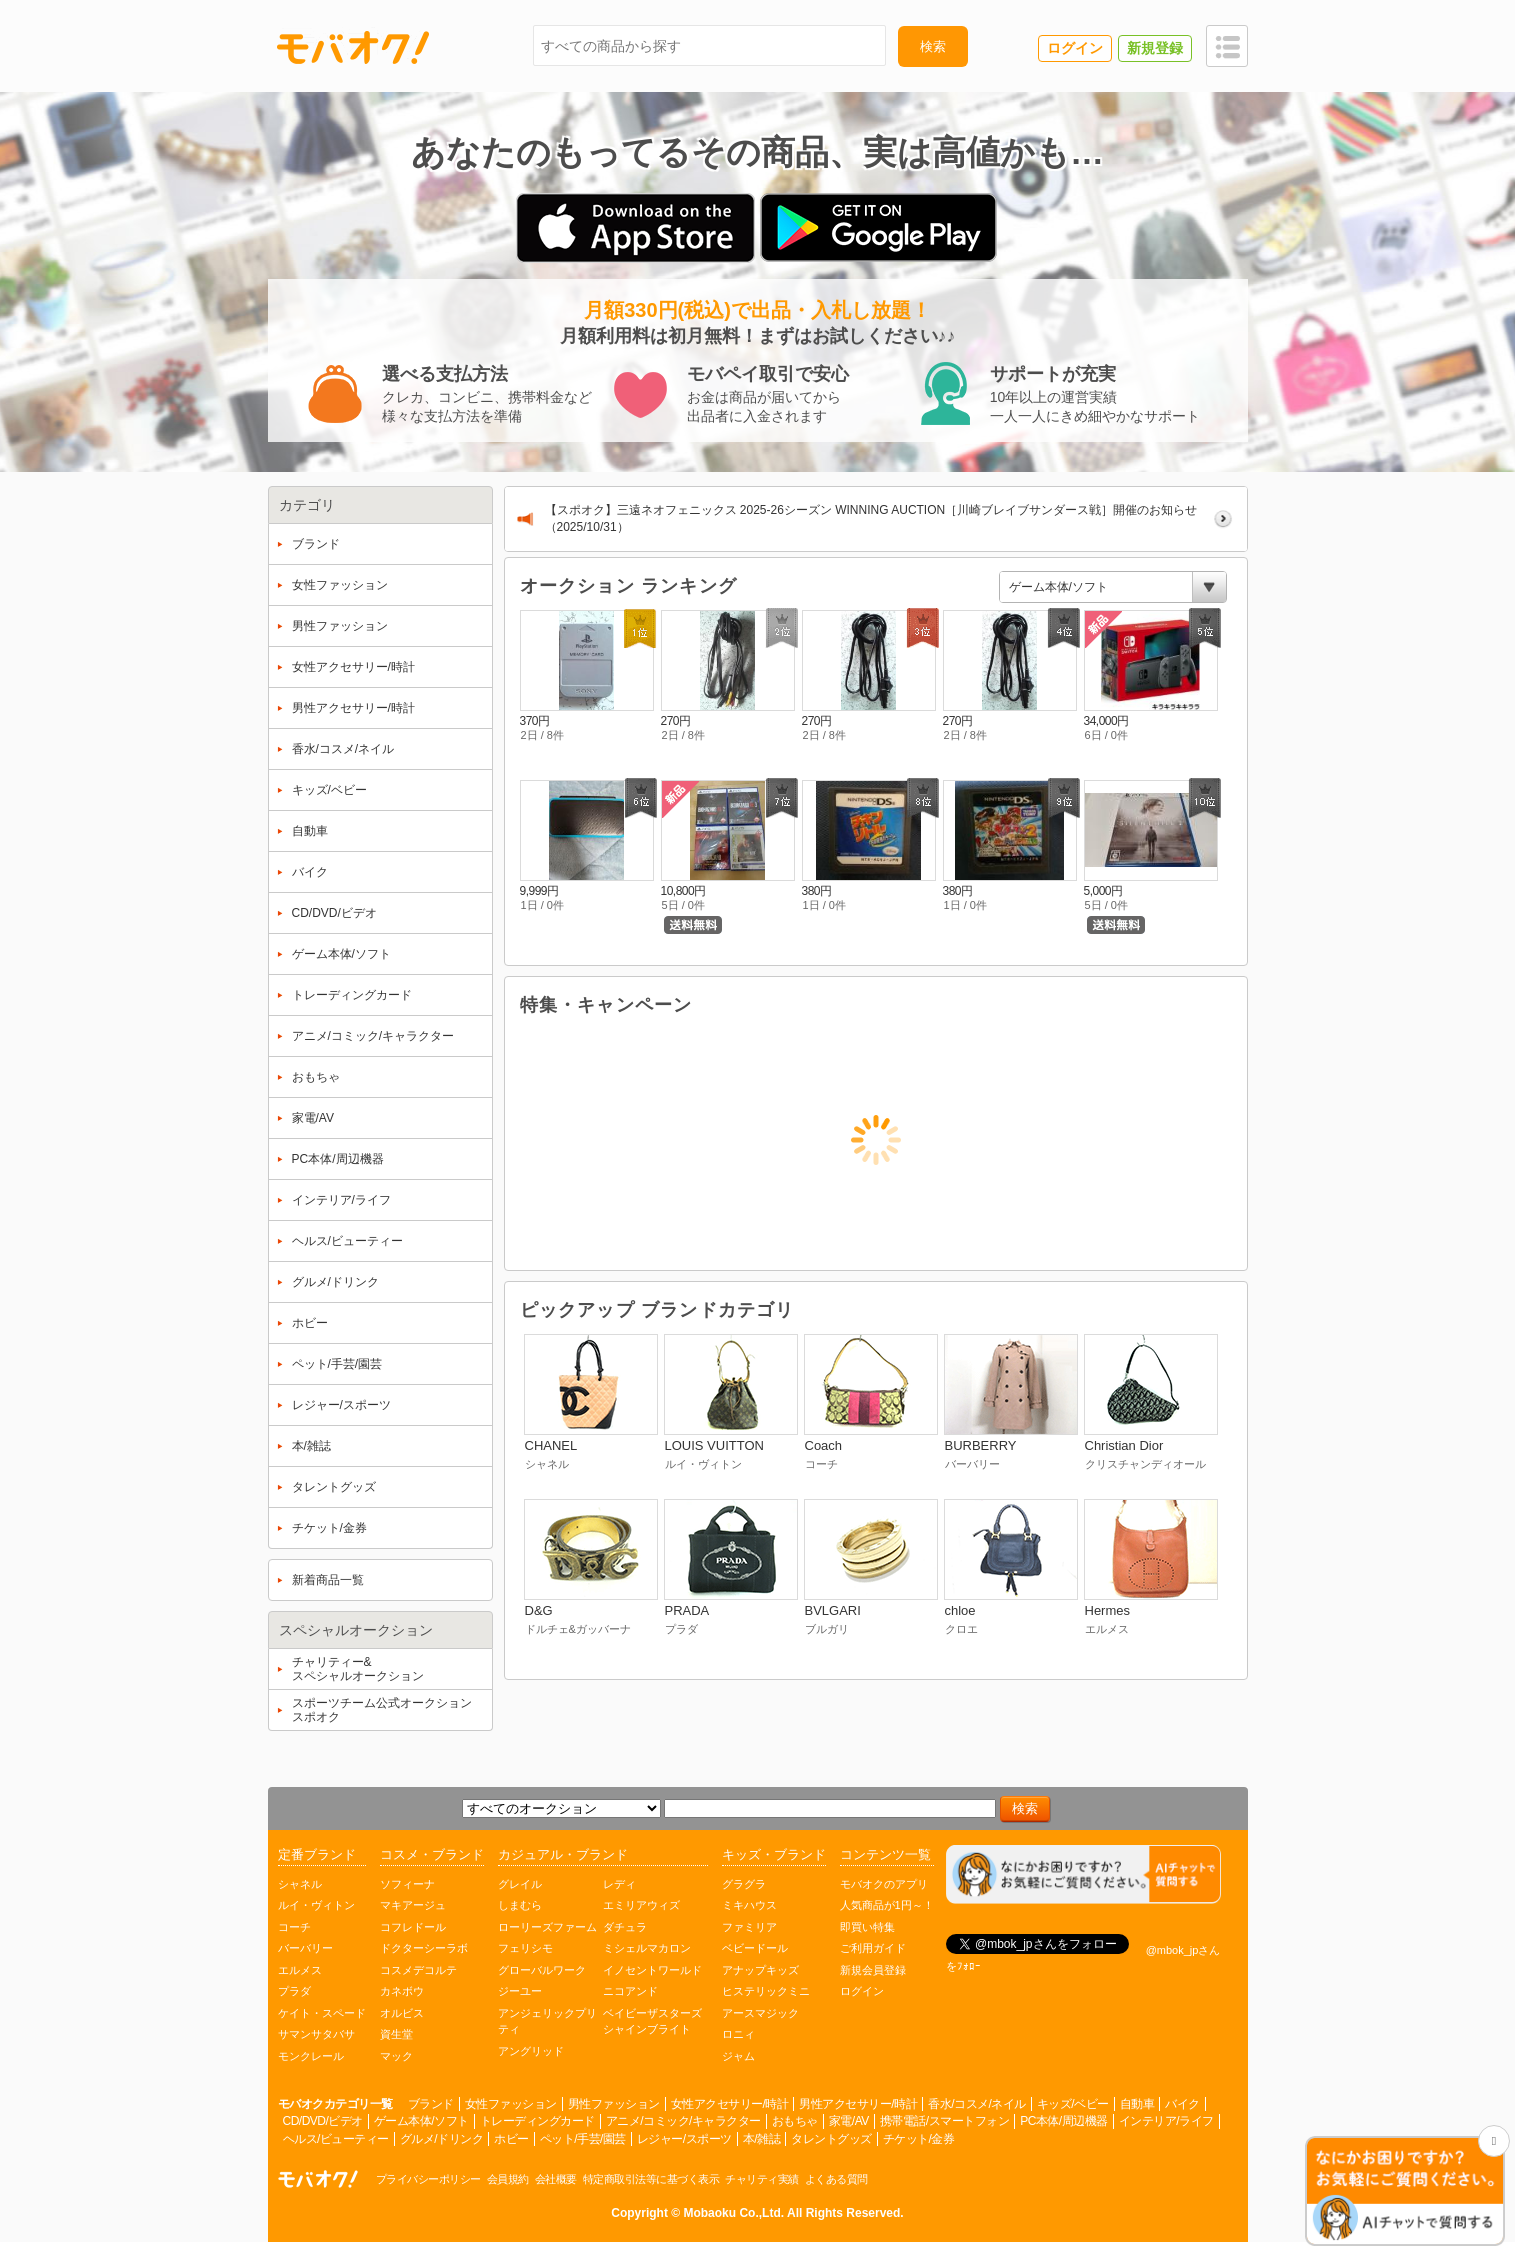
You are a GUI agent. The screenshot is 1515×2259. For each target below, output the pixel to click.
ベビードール (755, 1948)
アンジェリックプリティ (547, 2021)
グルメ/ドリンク (441, 2139)
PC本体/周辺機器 (1064, 2121)
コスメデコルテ (418, 1970)
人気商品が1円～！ (887, 1905)
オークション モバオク (318, 2179)
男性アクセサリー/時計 (858, 2104)
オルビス (402, 2013)
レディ (619, 1884)
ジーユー (520, 1991)
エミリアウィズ (641, 1905)
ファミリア (749, 1927)
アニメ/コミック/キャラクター (683, 2121)
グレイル (520, 1884)
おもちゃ (795, 2121)
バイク (1182, 2104)
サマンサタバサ (316, 2034)
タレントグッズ (831, 2139)
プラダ (294, 1991)
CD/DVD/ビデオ (323, 2121)
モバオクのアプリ (884, 1884)
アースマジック (760, 2013)
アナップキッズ (760, 1970)
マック (396, 2056)
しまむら (520, 1905)
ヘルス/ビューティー (336, 2139)
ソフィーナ (407, 1884)
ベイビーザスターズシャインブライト (652, 2021)
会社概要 (556, 2179)
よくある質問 (836, 2179)
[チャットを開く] (1405, 2192)
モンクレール (311, 2056)
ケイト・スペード (322, 2013)
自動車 (1137, 2104)
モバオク (353, 47)
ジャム (738, 2056)
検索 (933, 46)
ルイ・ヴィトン (316, 1905)
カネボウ (402, 1991)
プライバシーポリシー (428, 2179)
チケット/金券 (919, 2139)
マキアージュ (413, 1905)
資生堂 (396, 2034)
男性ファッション (614, 2104)
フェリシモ (525, 1948)
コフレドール (413, 1927)
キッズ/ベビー (1073, 2104)
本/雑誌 (761, 2139)
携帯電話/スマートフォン (944, 2121)
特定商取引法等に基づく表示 (651, 2179)
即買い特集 (867, 1927)
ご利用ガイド (873, 1948)
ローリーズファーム (547, 1927)
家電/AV (849, 2121)
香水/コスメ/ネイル (977, 2104)
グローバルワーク (542, 1970)
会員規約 (508, 2179)
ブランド (431, 2104)
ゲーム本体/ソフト (421, 2121)
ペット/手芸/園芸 (583, 2139)
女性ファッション (511, 2104)
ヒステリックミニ (766, 1991)
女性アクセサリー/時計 (730, 2104)
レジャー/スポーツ (684, 2139)
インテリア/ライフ (1166, 2121)
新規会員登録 (873, 1970)
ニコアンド (630, 1991)
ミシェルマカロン (647, 1948)
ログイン (862, 1991)
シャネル (300, 1884)
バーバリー (305, 1948)
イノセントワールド (652, 1970)
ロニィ (738, 2034)
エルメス (300, 1970)
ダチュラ (625, 1927)
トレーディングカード (537, 2121)
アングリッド (531, 2051)
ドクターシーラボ (424, 1948)
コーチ (294, 1927)
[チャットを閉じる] (1494, 2141)
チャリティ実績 (762, 2179)
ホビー (511, 2139)
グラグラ (744, 1884)
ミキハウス (749, 1905)
